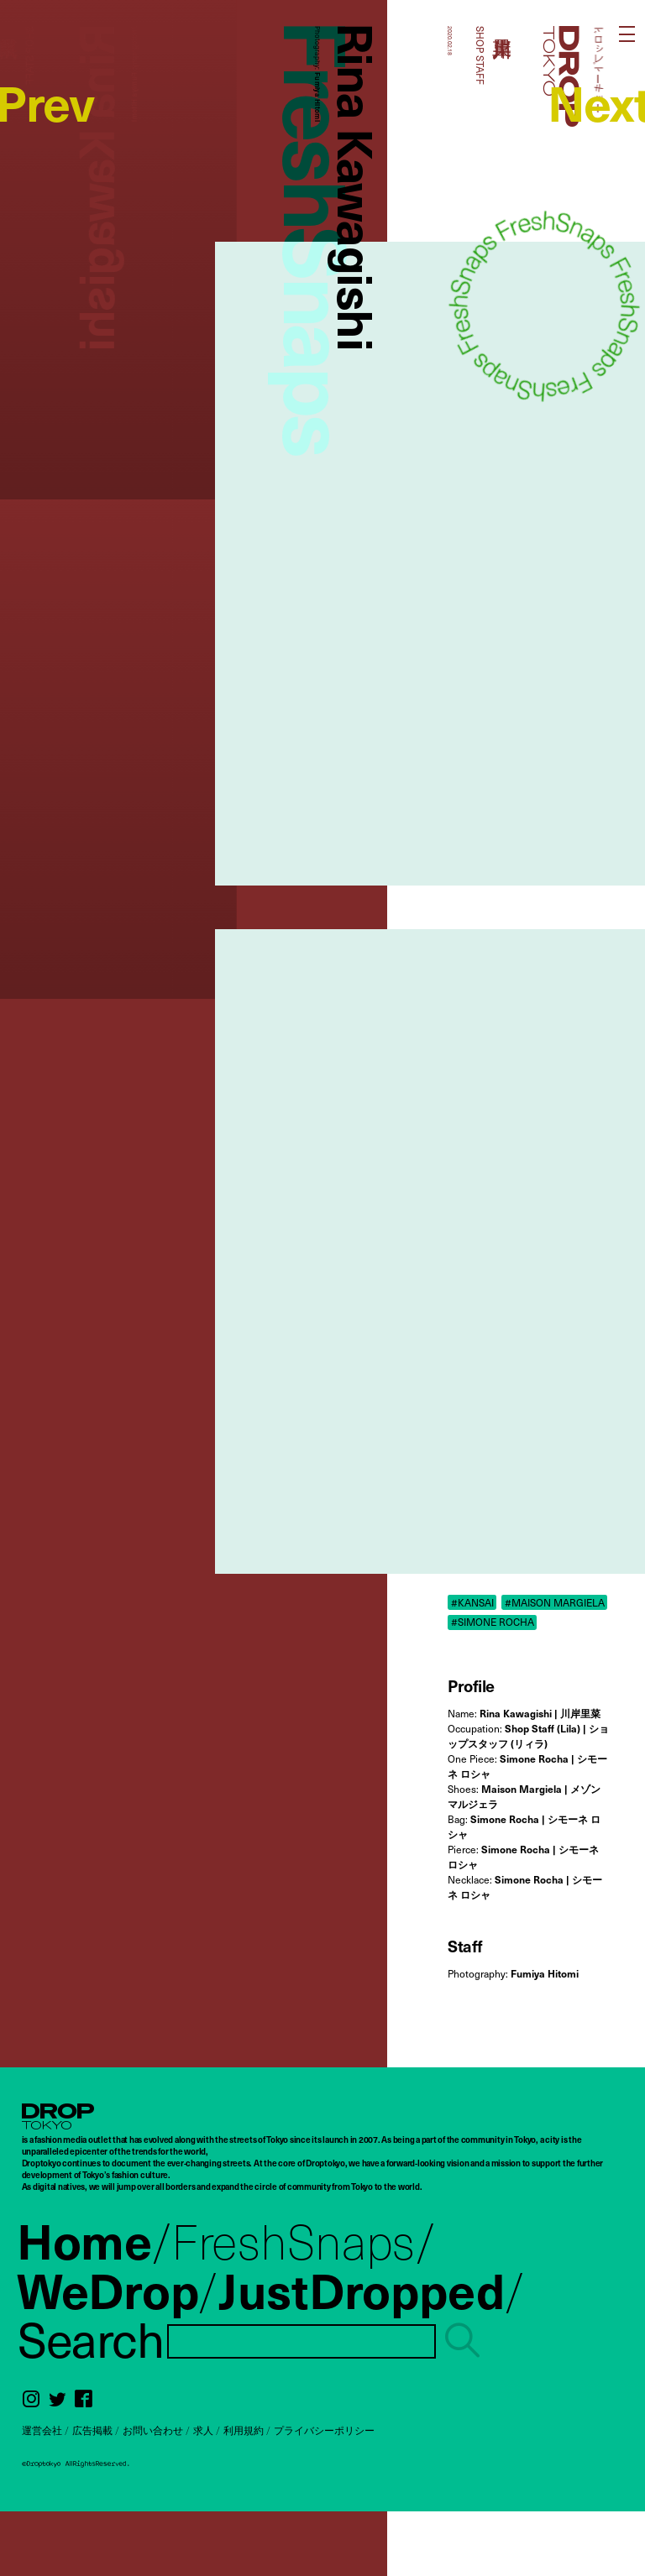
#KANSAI (472, 1602)
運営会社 (42, 2430)
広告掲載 (92, 2430)
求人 (203, 2430)
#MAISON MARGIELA (555, 1602)
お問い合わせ (153, 2430)
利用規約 (243, 2430)
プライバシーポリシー (324, 2430)
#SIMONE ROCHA (492, 1621)
